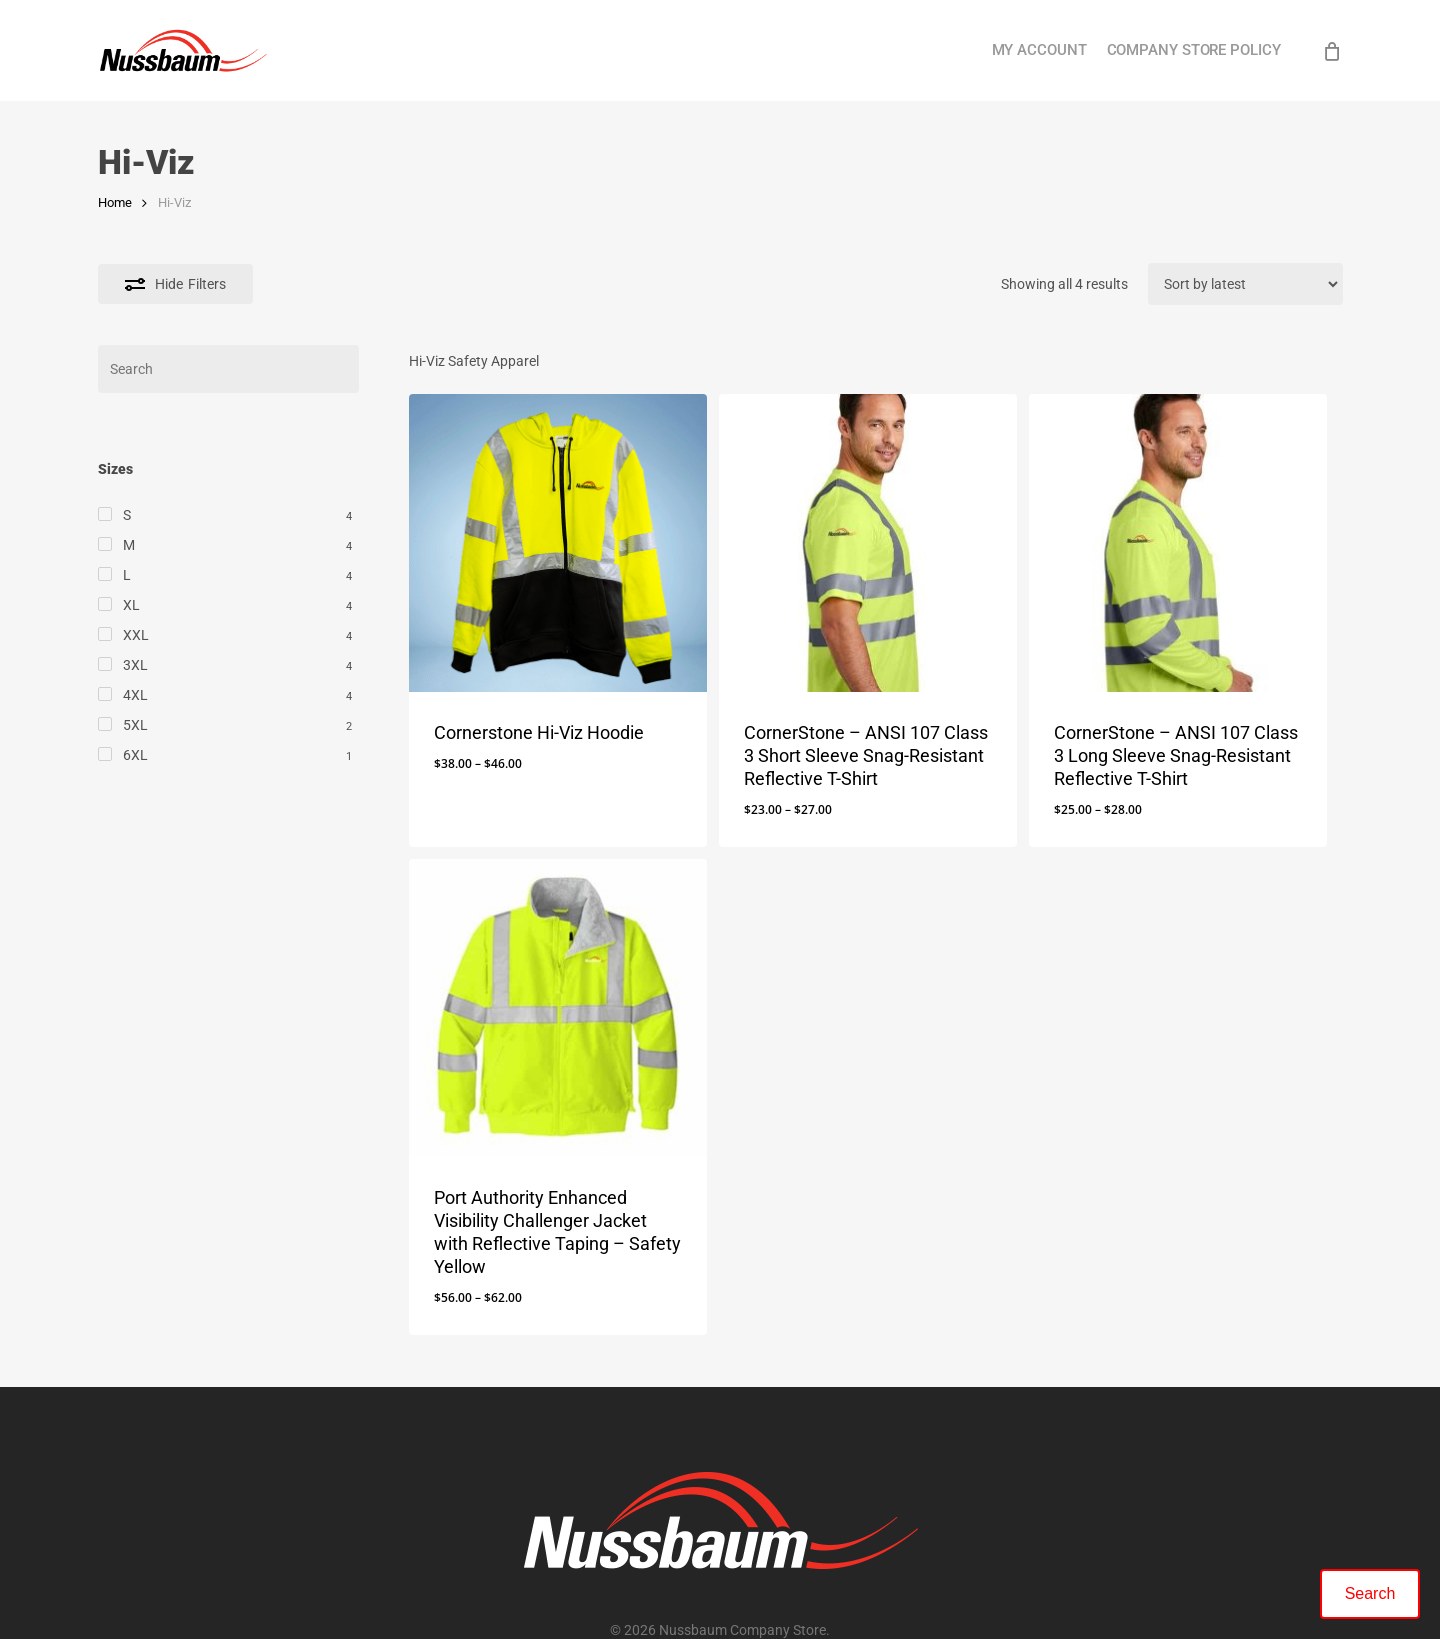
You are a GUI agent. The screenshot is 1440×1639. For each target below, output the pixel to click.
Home (115, 202)
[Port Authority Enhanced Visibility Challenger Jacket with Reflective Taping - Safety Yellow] (558, 1008)
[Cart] (1332, 51)
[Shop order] (1245, 284)
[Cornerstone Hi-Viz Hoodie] (558, 543)
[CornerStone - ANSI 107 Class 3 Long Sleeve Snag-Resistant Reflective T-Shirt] (1178, 543)
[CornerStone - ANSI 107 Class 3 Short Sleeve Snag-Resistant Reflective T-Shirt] (868, 543)
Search (1370, 1593)
